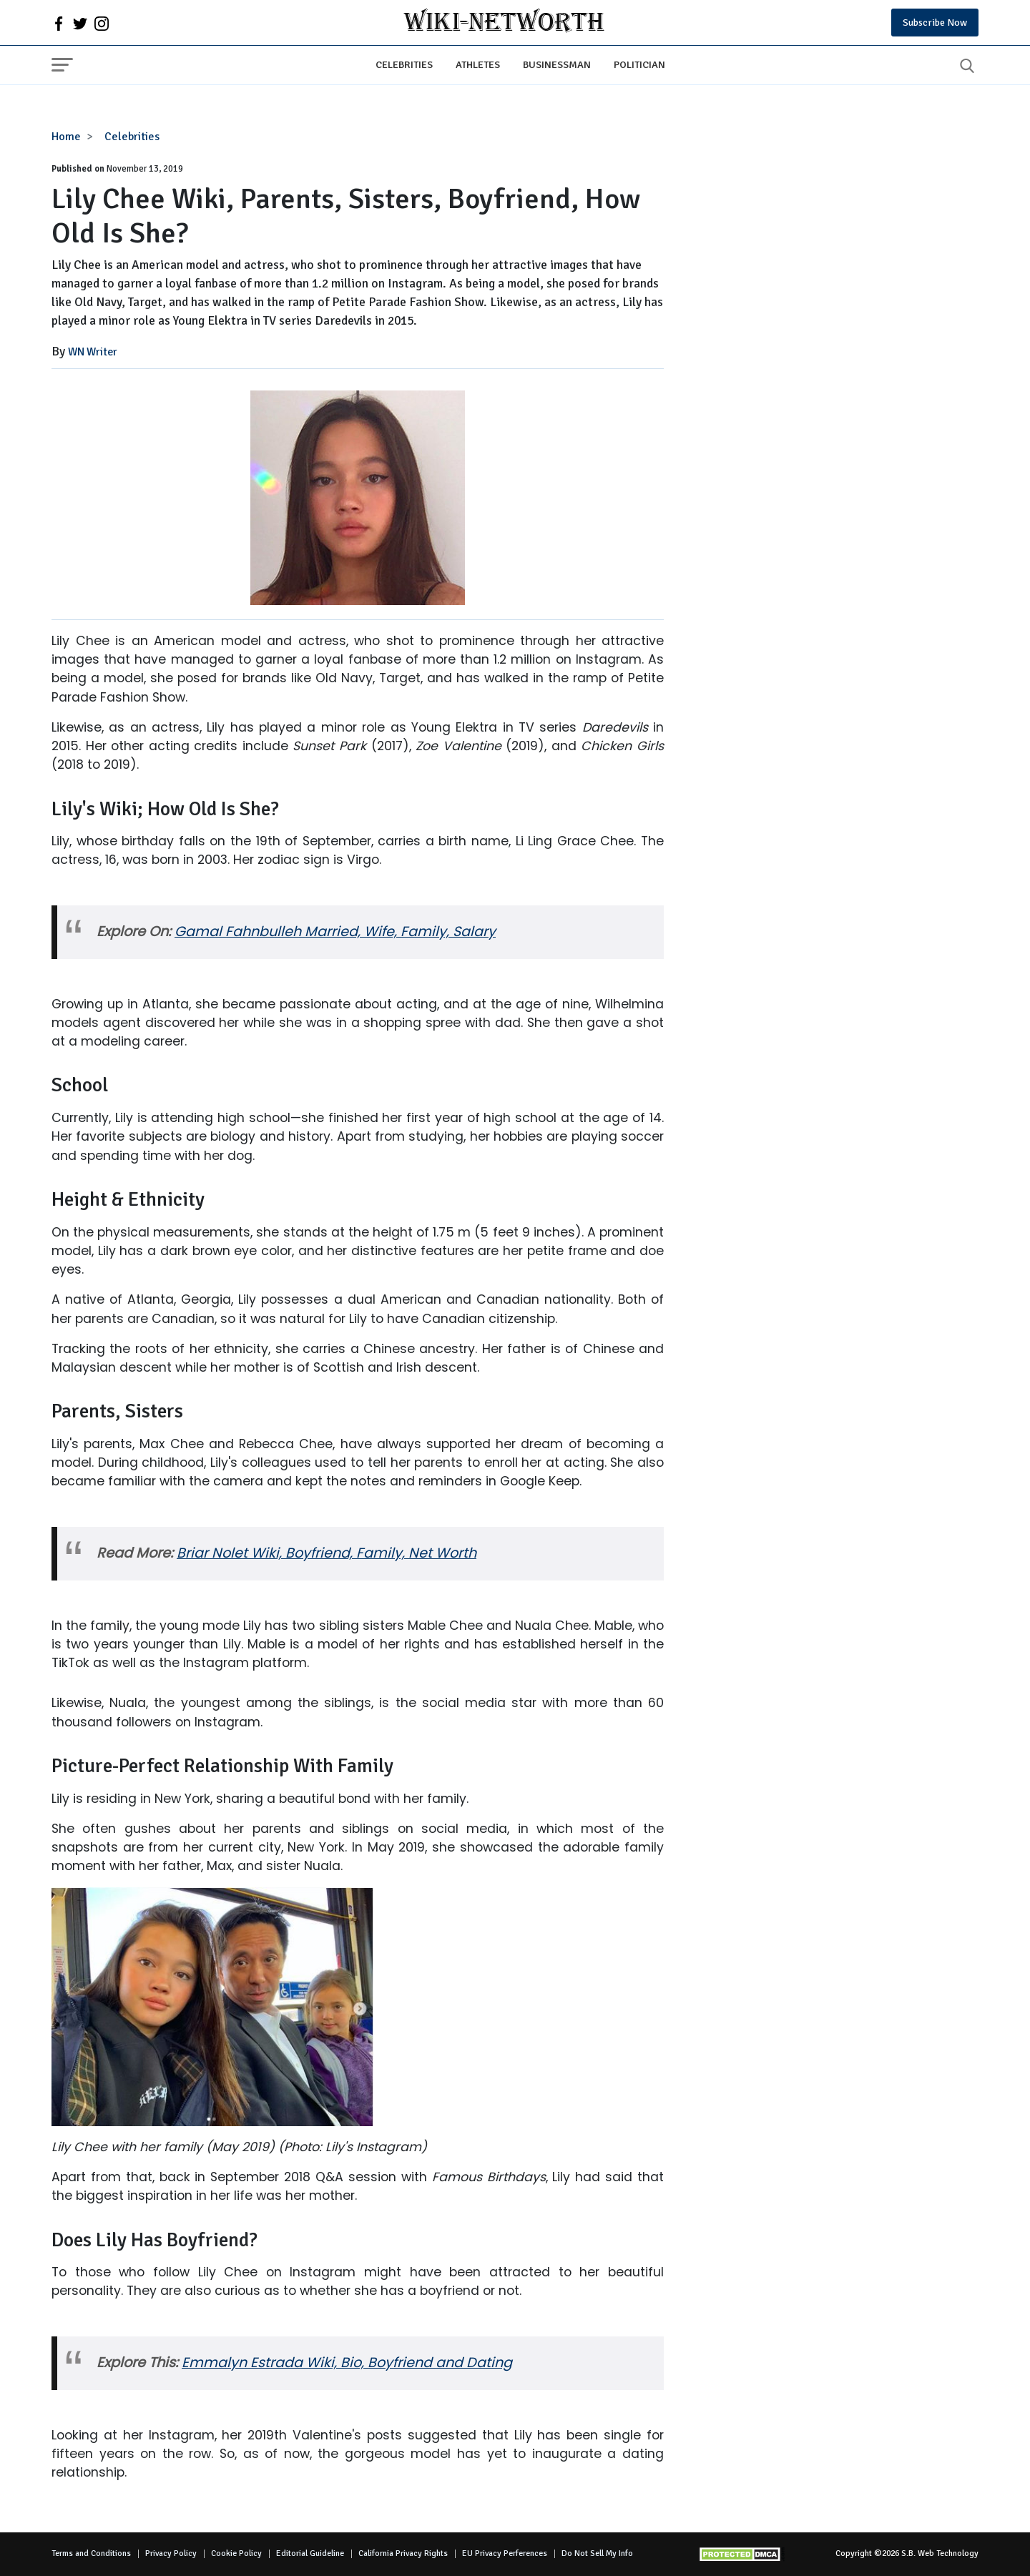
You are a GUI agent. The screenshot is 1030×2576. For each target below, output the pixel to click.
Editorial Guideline (310, 2553)
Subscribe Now (935, 22)
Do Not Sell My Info (597, 2553)
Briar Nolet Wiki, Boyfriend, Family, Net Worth (326, 1553)
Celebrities (404, 64)
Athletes (478, 64)
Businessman (557, 64)
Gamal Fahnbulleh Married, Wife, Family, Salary (335, 931)
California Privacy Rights (403, 2553)
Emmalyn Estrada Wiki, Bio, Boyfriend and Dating (347, 2362)
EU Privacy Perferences (504, 2553)
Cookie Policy (236, 2553)
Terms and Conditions (91, 2553)
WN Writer (92, 352)
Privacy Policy (171, 2553)
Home (66, 136)
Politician (639, 64)
